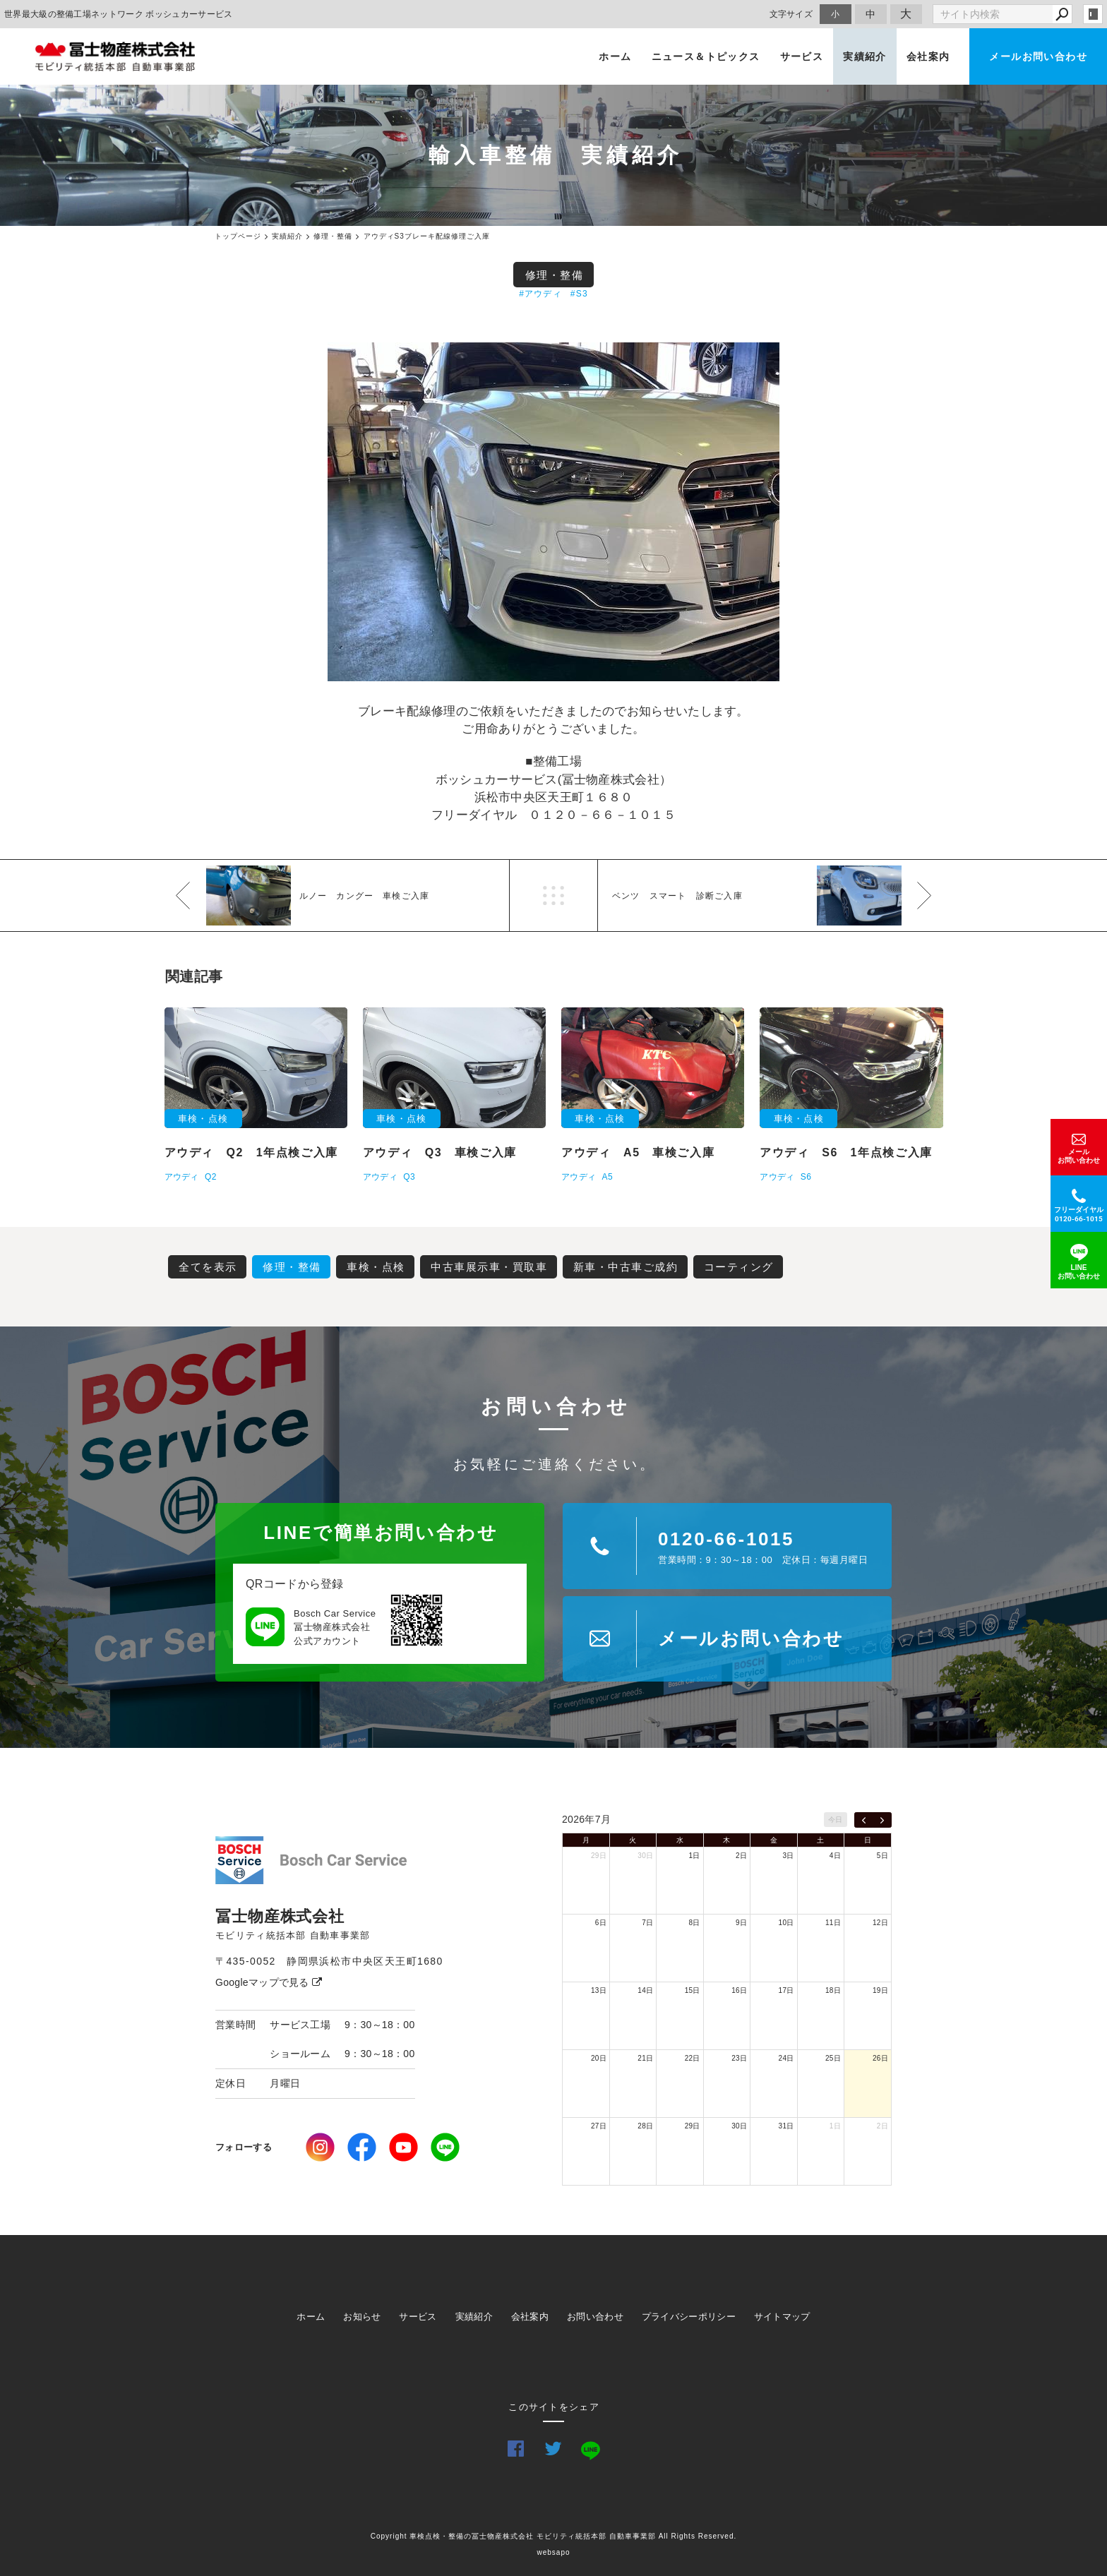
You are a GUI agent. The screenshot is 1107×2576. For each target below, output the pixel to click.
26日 (880, 2058)
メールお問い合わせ (1038, 56)
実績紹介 (865, 56)
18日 (833, 1990)
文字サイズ (791, 14)
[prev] (863, 1820)
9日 (741, 1923)
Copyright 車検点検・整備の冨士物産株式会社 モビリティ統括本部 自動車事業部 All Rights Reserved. (554, 2536)
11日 (833, 1923)
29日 (598, 1855)
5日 (882, 1855)
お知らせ (362, 2316)
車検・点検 (376, 1267)
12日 (880, 1923)
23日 (739, 2058)
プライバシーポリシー (689, 2316)
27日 (598, 2126)
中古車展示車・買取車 (489, 1267)
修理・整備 (554, 275)
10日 (786, 1923)
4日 (835, 1855)
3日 (788, 1855)
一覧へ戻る (553, 895)
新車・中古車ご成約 (625, 1267)
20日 (598, 2058)
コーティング (739, 1267)
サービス (802, 56)
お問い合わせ (595, 2316)
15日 (692, 1990)
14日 (645, 1990)
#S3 (579, 294)
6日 (600, 1923)
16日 (739, 1990)
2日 (741, 1855)
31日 (786, 2126)
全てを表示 (208, 1267)
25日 (833, 2058)
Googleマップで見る (268, 1982)
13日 (598, 1990)
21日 (645, 2058)
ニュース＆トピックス (706, 56)
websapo (553, 2552)
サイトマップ (782, 2316)
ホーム (615, 56)
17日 (786, 1990)
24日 (786, 2058)
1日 (694, 1855)
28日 (645, 2126)
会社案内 (928, 56)
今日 (835, 1819)
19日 (880, 1990)
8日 (694, 1923)
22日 (692, 2058)
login (1093, 14)
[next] (882, 1820)
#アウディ (540, 294)
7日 (647, 1923)
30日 (645, 1855)
